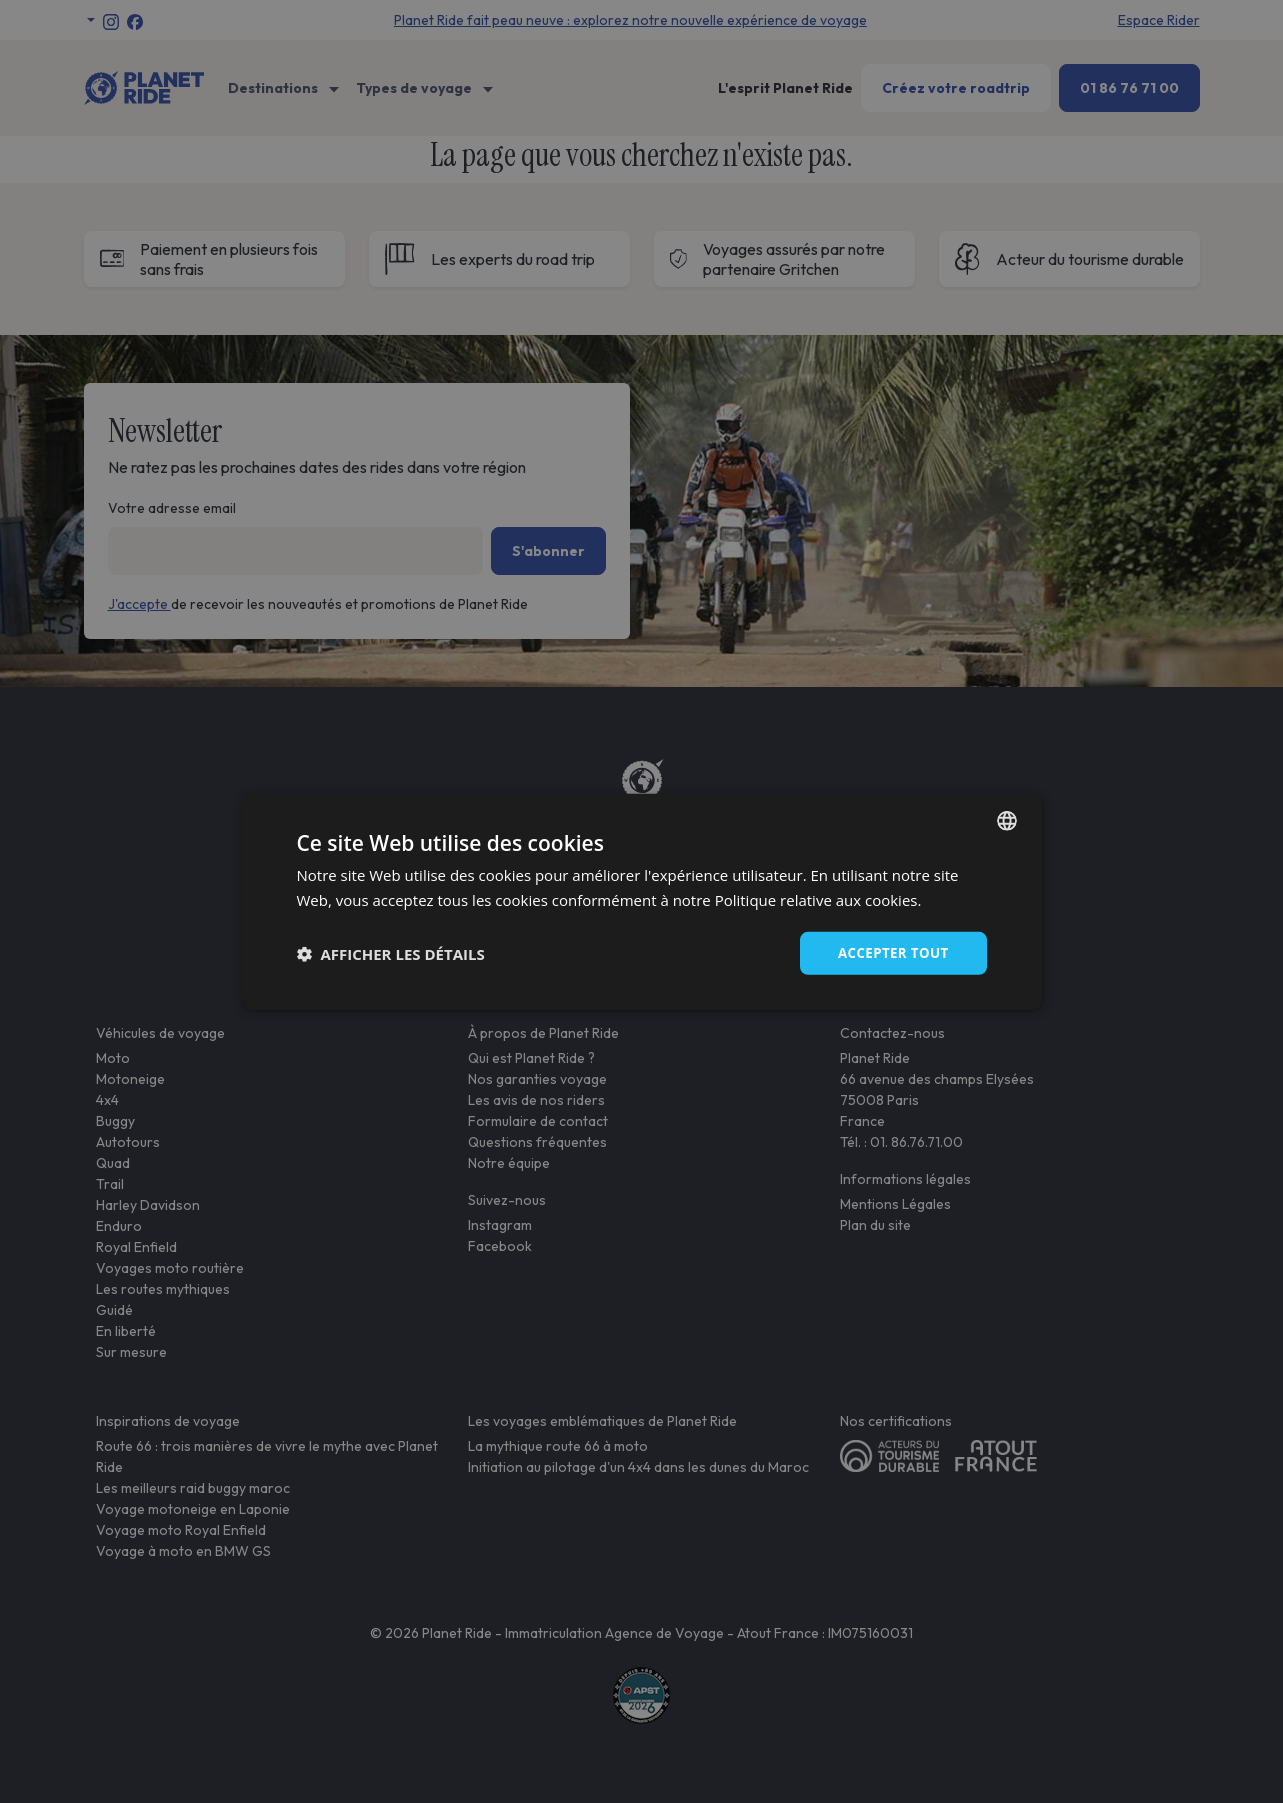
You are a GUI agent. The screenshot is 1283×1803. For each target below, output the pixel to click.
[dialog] (642, 901)
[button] (391, 953)
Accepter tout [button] (890, 952)
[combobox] (1007, 819)
